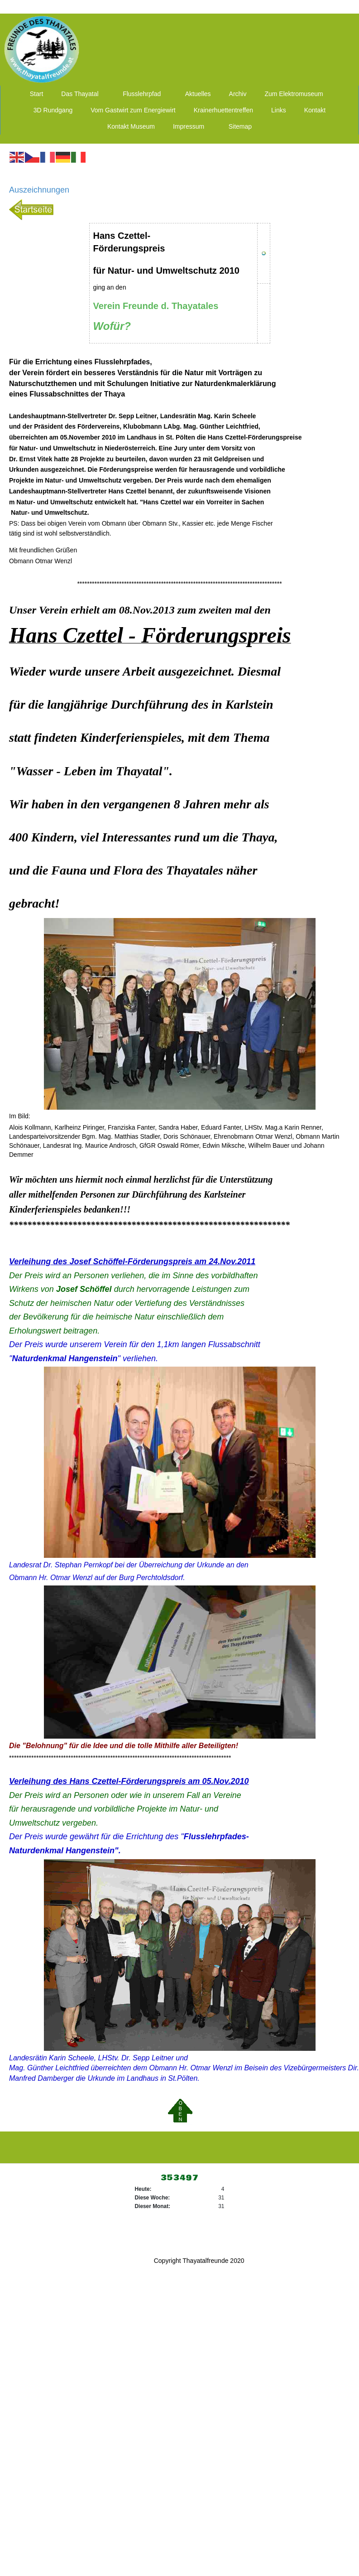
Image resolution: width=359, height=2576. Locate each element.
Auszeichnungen (39, 189)
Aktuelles (198, 93)
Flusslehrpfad (142, 93)
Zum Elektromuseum (293, 93)
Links (278, 110)
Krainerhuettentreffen (223, 110)
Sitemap (240, 126)
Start (36, 93)
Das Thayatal (79, 93)
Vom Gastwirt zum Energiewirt (133, 110)
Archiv (238, 93)
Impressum (188, 126)
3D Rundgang (53, 110)
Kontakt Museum (131, 126)
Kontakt (314, 110)
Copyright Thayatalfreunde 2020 (199, 2260)
